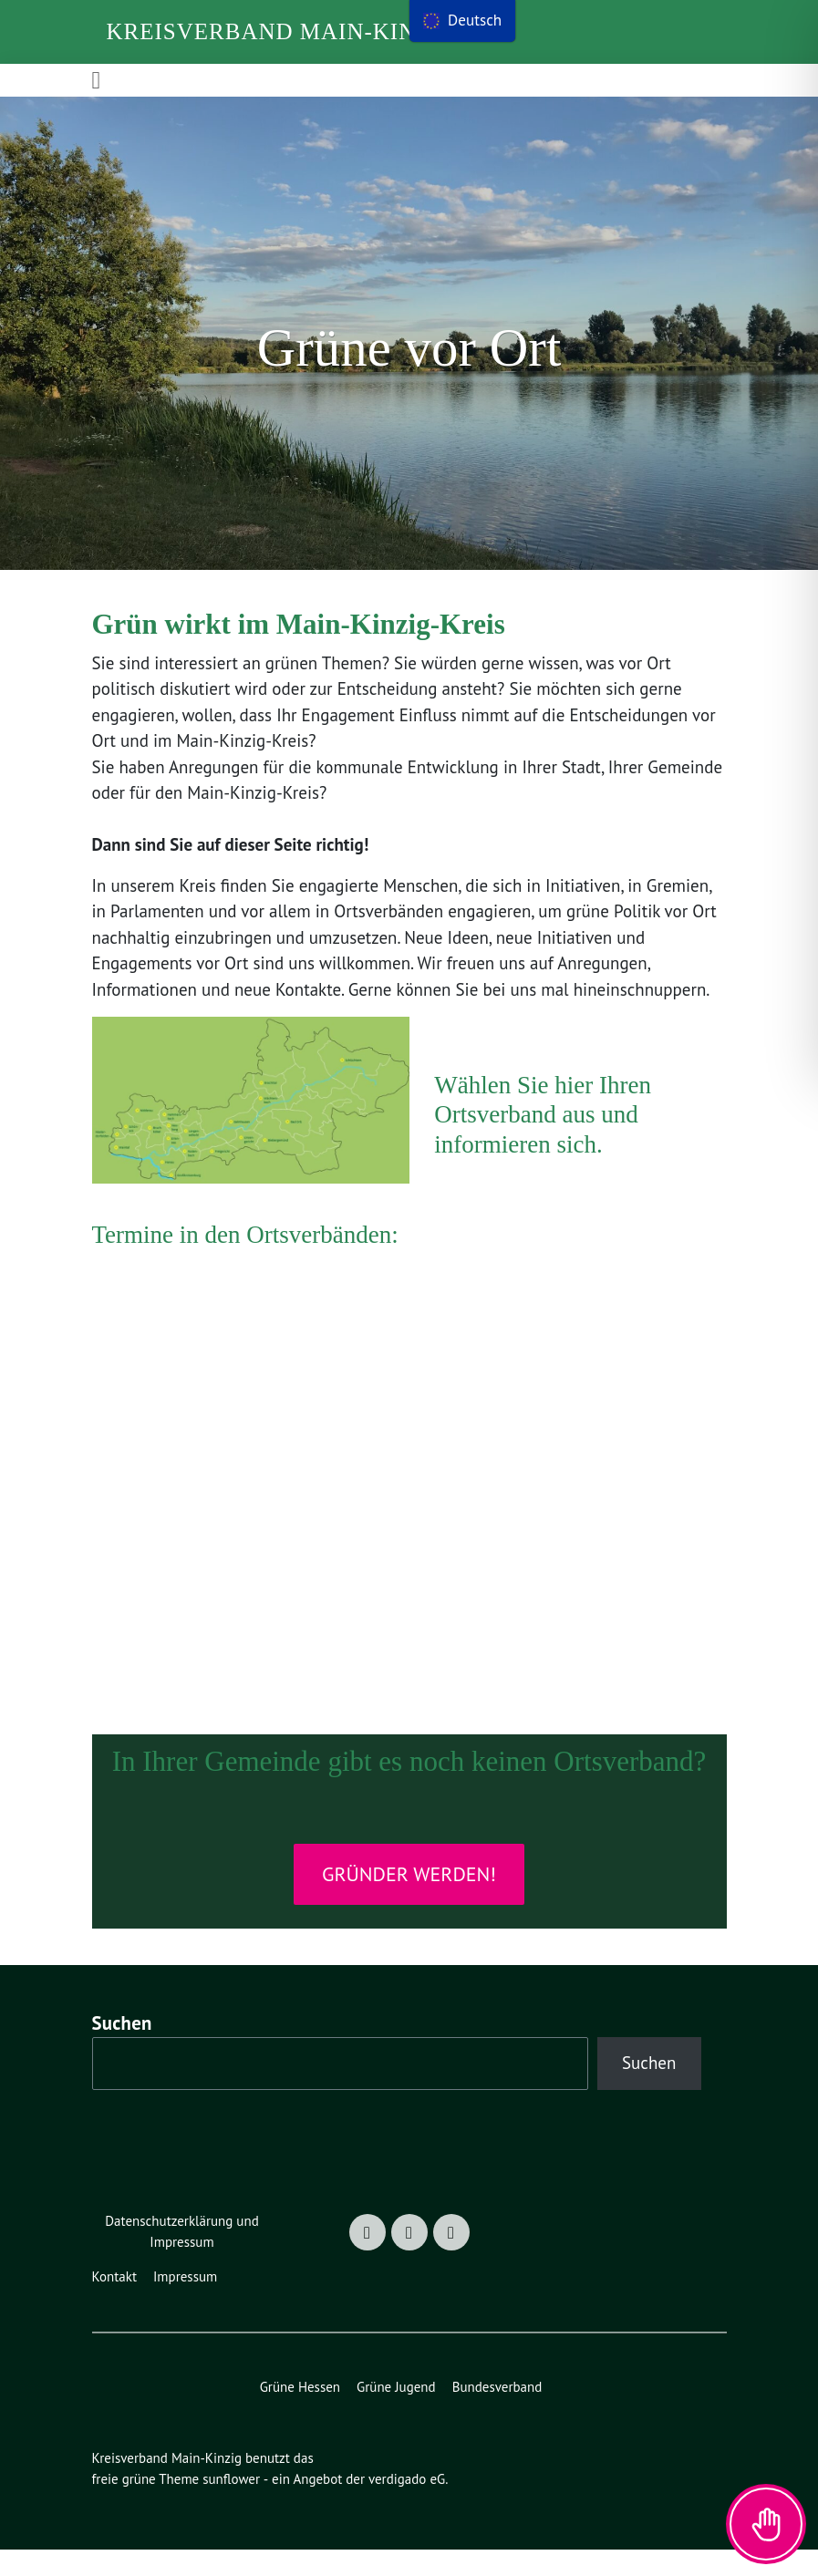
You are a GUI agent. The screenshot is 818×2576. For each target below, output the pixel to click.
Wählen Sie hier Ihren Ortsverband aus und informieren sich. (542, 1140)
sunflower (236, 2505)
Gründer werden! (409, 1899)
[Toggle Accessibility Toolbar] (766, 2524)
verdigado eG (419, 2505)
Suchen (127, 2048)
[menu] (464, 21)
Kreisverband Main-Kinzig (282, 31)
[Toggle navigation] (96, 80)
